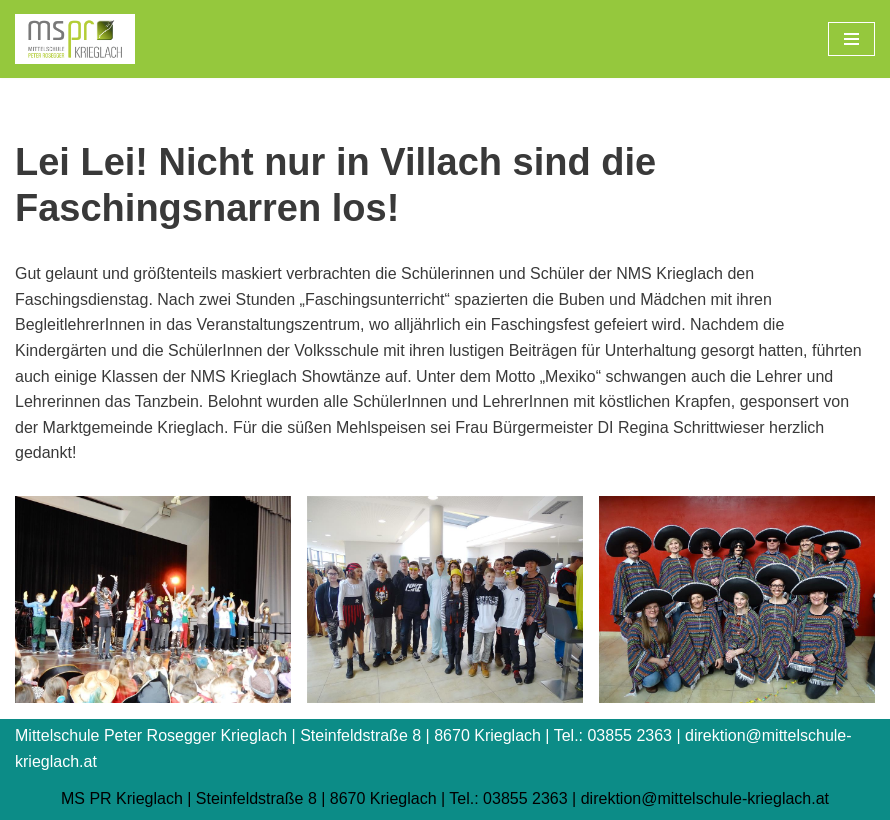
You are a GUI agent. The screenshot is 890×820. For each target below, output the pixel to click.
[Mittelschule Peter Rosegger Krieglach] (75, 39)
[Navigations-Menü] (851, 39)
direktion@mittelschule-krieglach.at (705, 798)
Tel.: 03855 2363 (508, 798)
